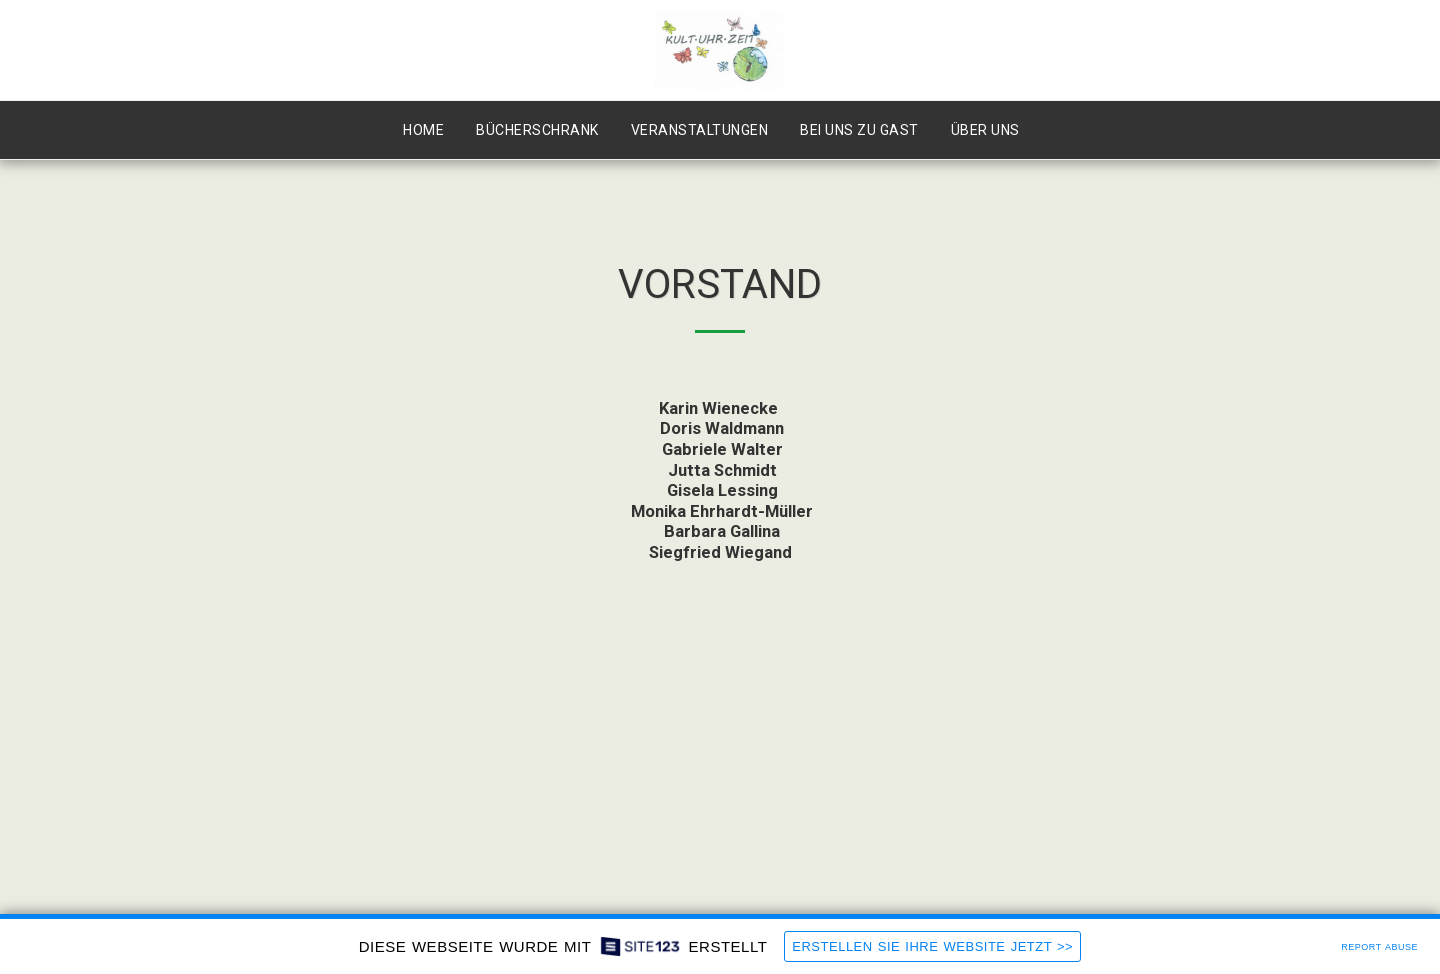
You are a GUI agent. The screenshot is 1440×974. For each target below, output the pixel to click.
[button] (994, 130)
